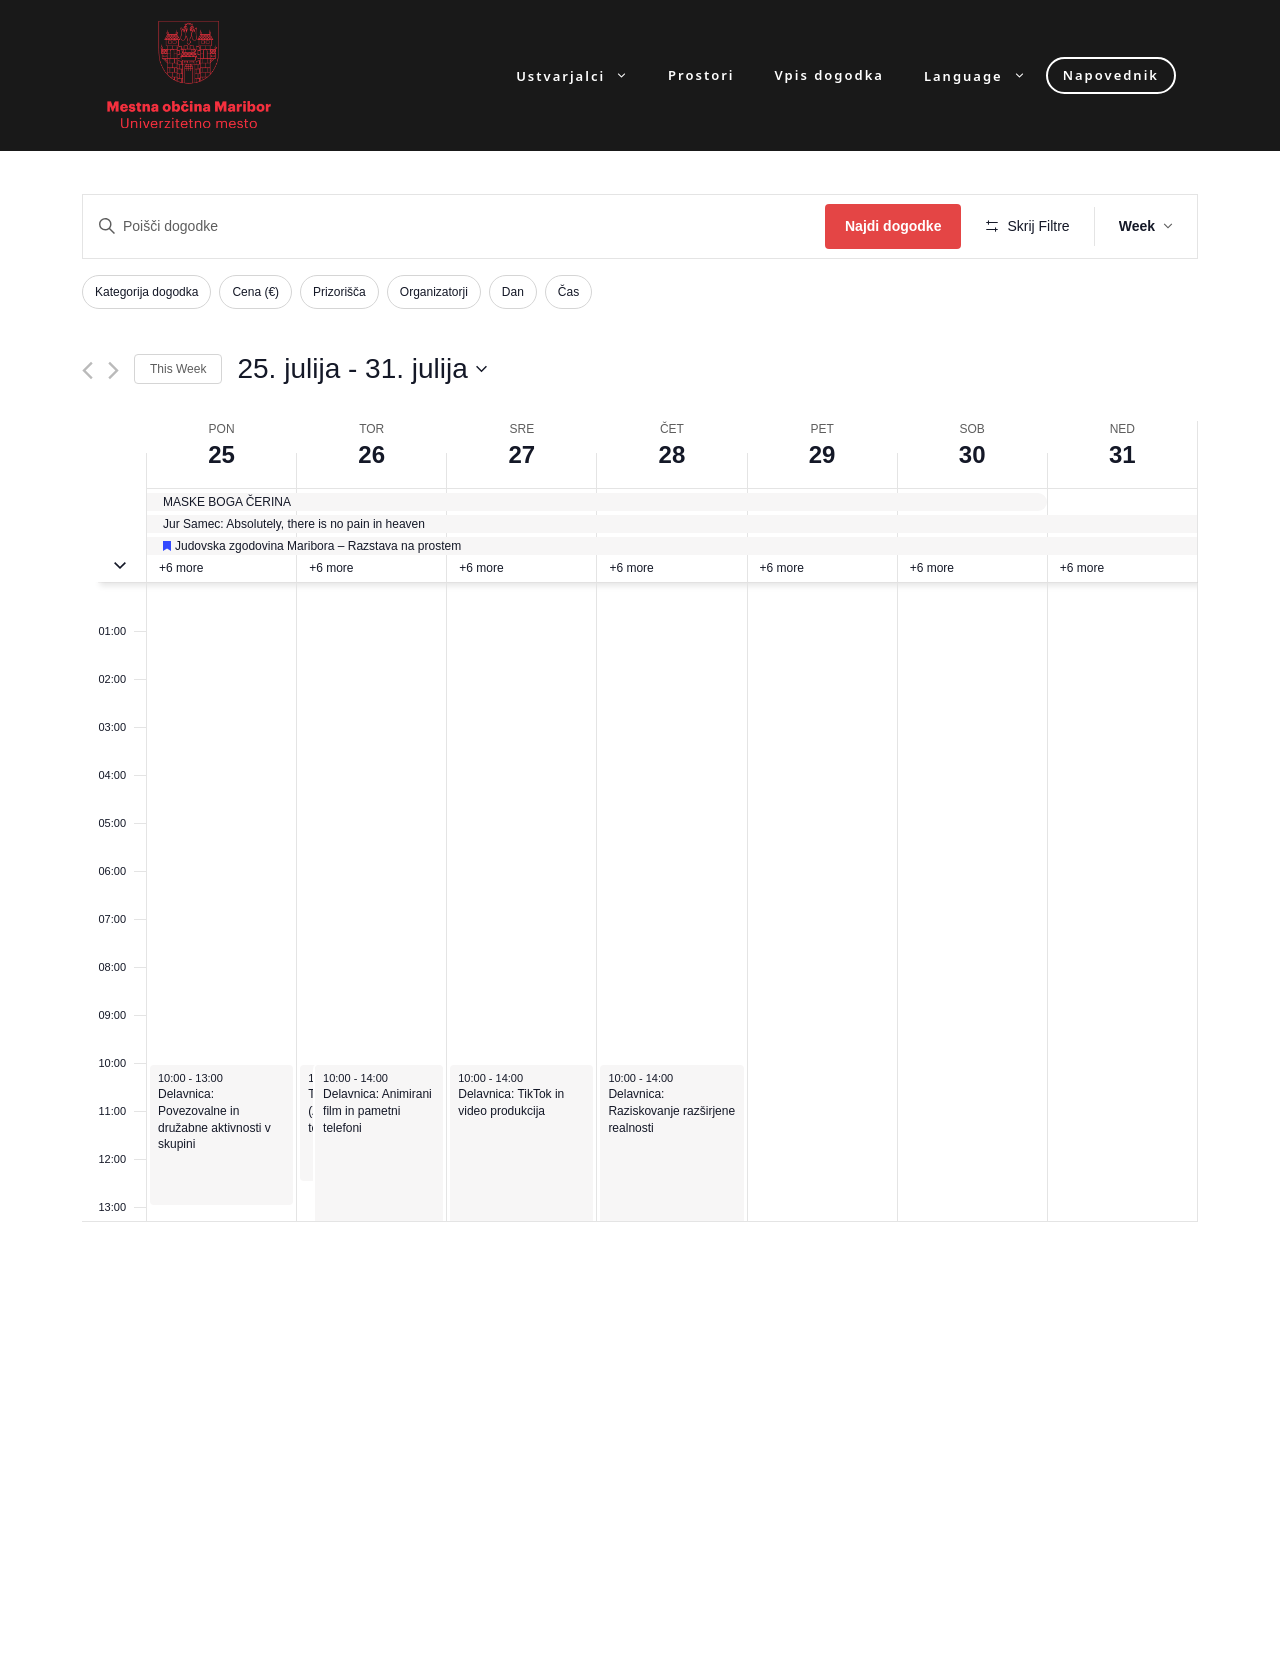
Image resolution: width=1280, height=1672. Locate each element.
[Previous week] (87, 370)
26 (371, 454)
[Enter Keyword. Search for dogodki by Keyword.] (454, 226)
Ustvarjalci (582, 75)
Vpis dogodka (829, 75)
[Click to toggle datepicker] (361, 369)
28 (672, 454)
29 (822, 454)
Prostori (701, 75)
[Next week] (113, 370)
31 (1122, 454)
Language (985, 75)
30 (972, 454)
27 (521, 454)
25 (221, 454)
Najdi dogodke (893, 226)
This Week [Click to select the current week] (178, 369)
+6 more (181, 568)
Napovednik (1111, 75)
